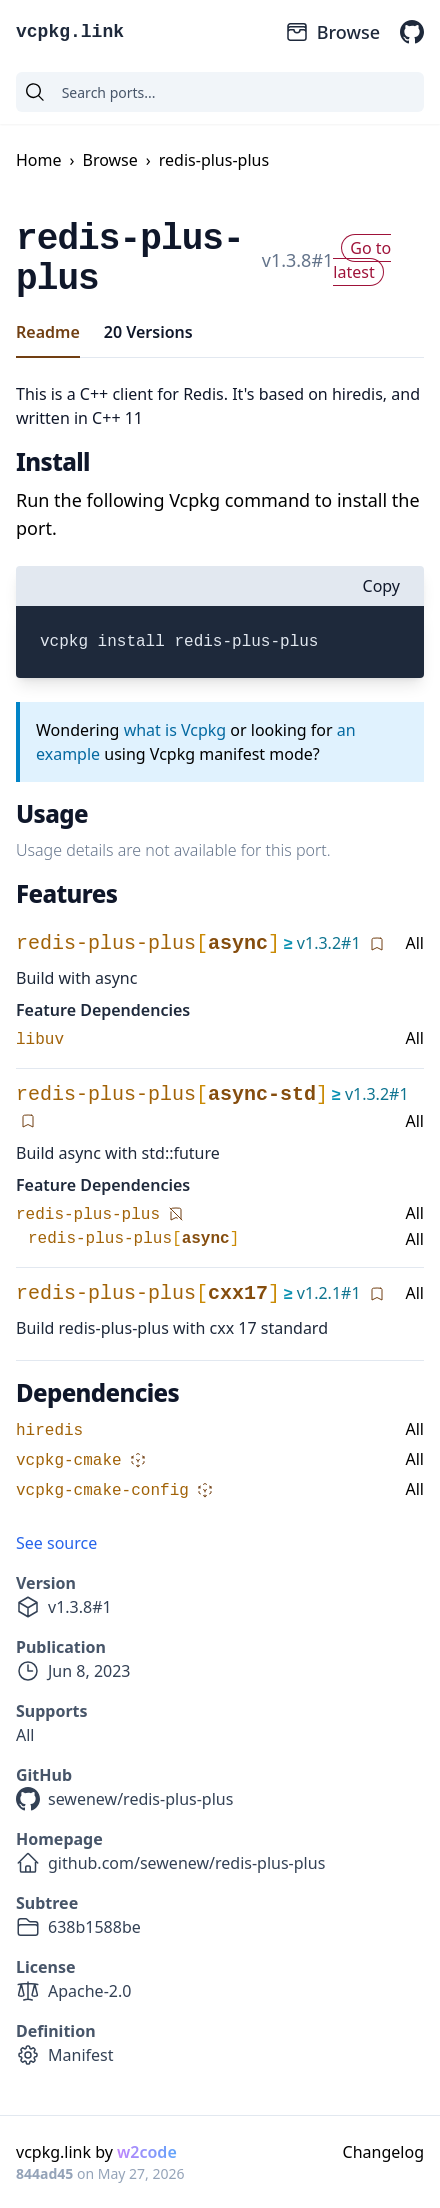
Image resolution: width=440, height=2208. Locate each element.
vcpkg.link (70, 32)
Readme (48, 332)
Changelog (383, 2152)
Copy (381, 586)
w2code (147, 2152)
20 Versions (148, 332)
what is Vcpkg (175, 730)
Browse (332, 32)
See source (56, 1543)
